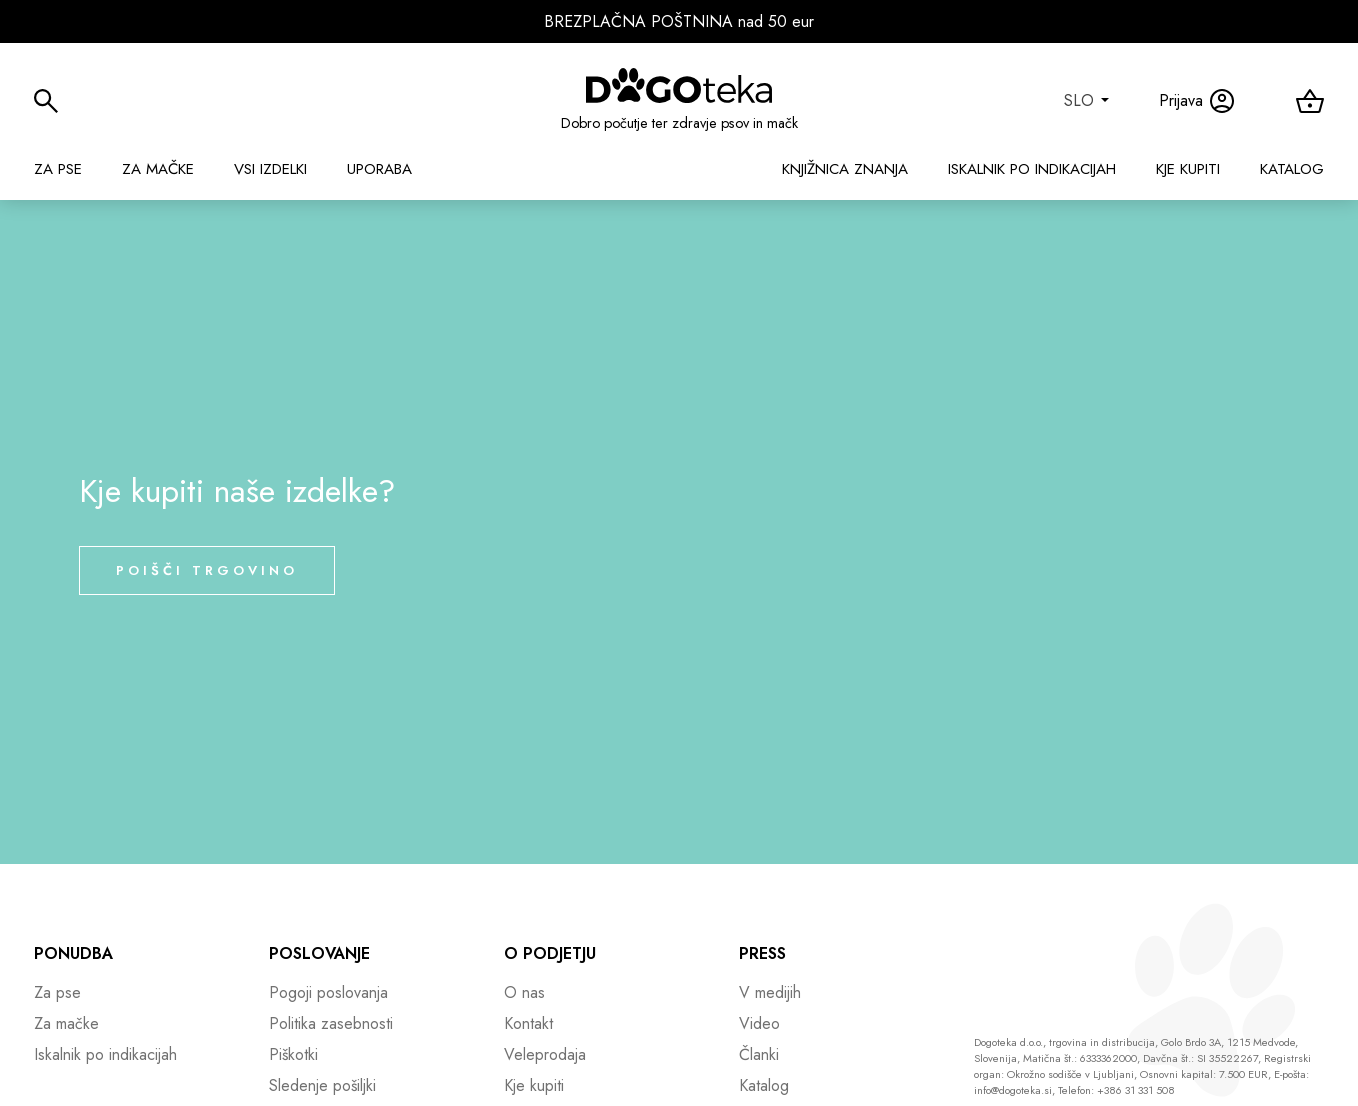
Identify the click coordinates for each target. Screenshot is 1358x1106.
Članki (759, 1054)
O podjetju (550, 953)
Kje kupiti (1188, 169)
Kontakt (528, 1023)
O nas (524, 992)
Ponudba (73, 953)
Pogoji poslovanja (328, 992)
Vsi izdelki (270, 169)
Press (762, 953)
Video (759, 1023)
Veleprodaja (545, 1054)
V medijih (770, 992)
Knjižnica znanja (845, 169)
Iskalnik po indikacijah (1032, 169)
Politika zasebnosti (331, 1023)
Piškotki (293, 1054)
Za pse (58, 169)
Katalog (1292, 169)
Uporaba (379, 169)
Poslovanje (319, 953)
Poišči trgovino (207, 570)
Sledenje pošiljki (322, 1085)
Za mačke (158, 169)
